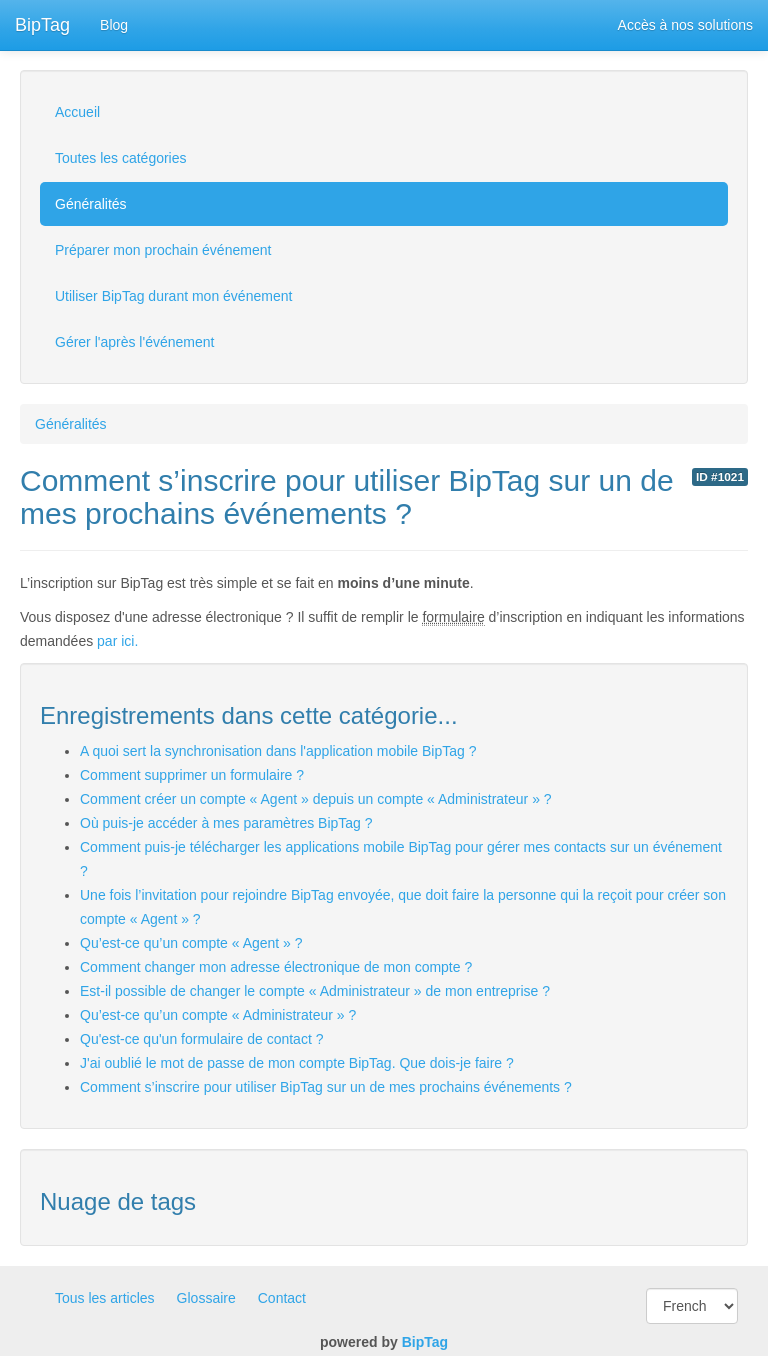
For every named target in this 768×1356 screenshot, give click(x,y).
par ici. (117, 641)
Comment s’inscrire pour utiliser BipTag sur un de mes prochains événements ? (326, 1087)
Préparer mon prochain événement (163, 250)
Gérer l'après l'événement (134, 342)
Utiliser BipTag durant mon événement (173, 296)
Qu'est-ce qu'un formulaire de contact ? (201, 1039)
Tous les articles (105, 1298)
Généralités (91, 204)
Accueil (77, 112)
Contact (282, 1298)
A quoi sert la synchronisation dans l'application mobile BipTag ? (278, 751)
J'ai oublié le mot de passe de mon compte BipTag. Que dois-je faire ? (297, 1063)
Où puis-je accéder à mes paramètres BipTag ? (226, 823)
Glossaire (206, 1298)
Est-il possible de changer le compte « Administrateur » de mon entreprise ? (315, 991)
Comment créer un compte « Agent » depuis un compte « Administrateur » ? (316, 799)
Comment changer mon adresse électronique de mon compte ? (276, 967)
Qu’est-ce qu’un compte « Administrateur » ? (218, 1015)
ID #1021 (720, 477)
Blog (114, 25)
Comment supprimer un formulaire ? (192, 775)
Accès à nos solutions (685, 25)
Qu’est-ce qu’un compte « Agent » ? (191, 943)
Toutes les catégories (121, 158)
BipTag (42, 25)
